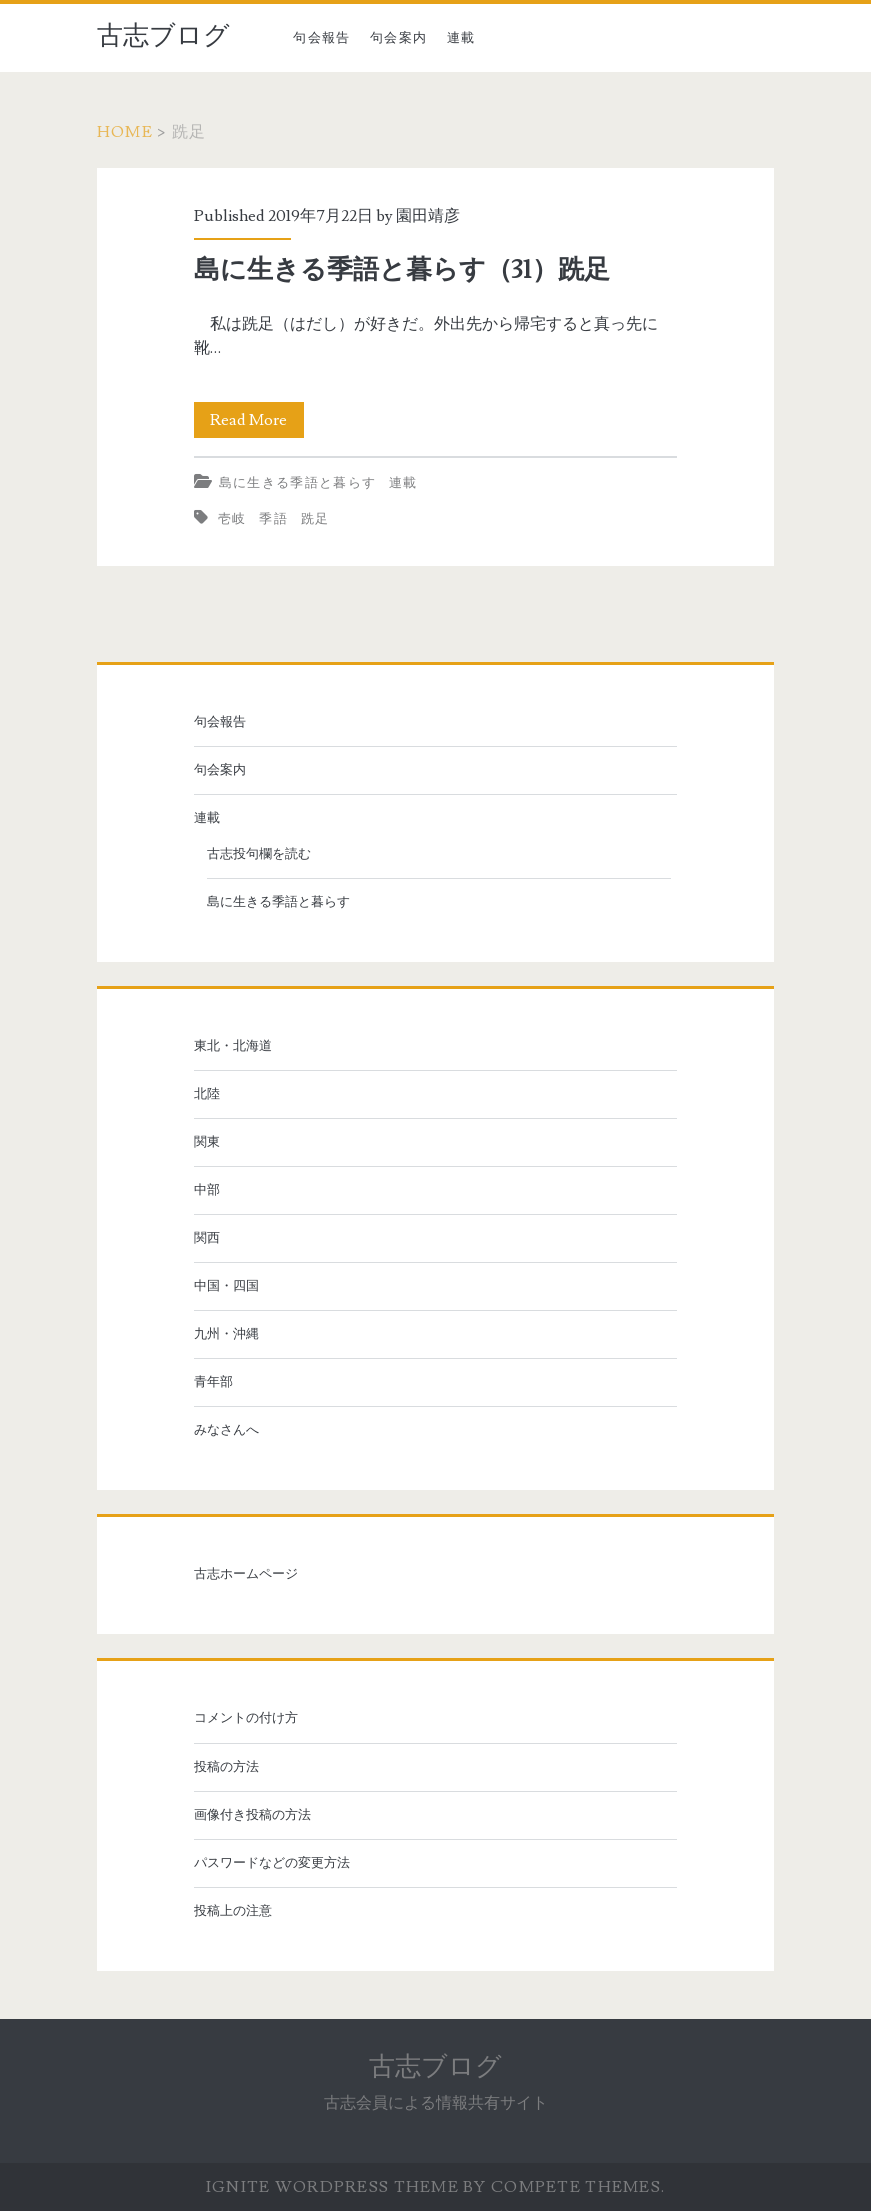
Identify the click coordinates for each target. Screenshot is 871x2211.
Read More (257, 420)
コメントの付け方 (246, 1718)
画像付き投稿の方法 (252, 1815)
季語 (273, 519)
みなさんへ (226, 1430)
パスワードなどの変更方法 (272, 1863)
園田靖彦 (428, 216)
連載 (461, 38)
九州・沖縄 (226, 1334)
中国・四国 (226, 1286)
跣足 (315, 519)
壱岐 (232, 519)
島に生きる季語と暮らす (297, 483)
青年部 (213, 1382)
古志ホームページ (246, 1574)
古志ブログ (163, 36)
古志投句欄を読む (259, 854)
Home (125, 132)
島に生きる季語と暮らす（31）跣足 (402, 270)
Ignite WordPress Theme (332, 2187)
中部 (207, 1190)
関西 (207, 1238)
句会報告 (321, 38)
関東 (207, 1142)
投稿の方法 (226, 1767)
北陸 (207, 1094)
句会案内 (398, 38)
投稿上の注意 (233, 1911)
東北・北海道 (233, 1046)
